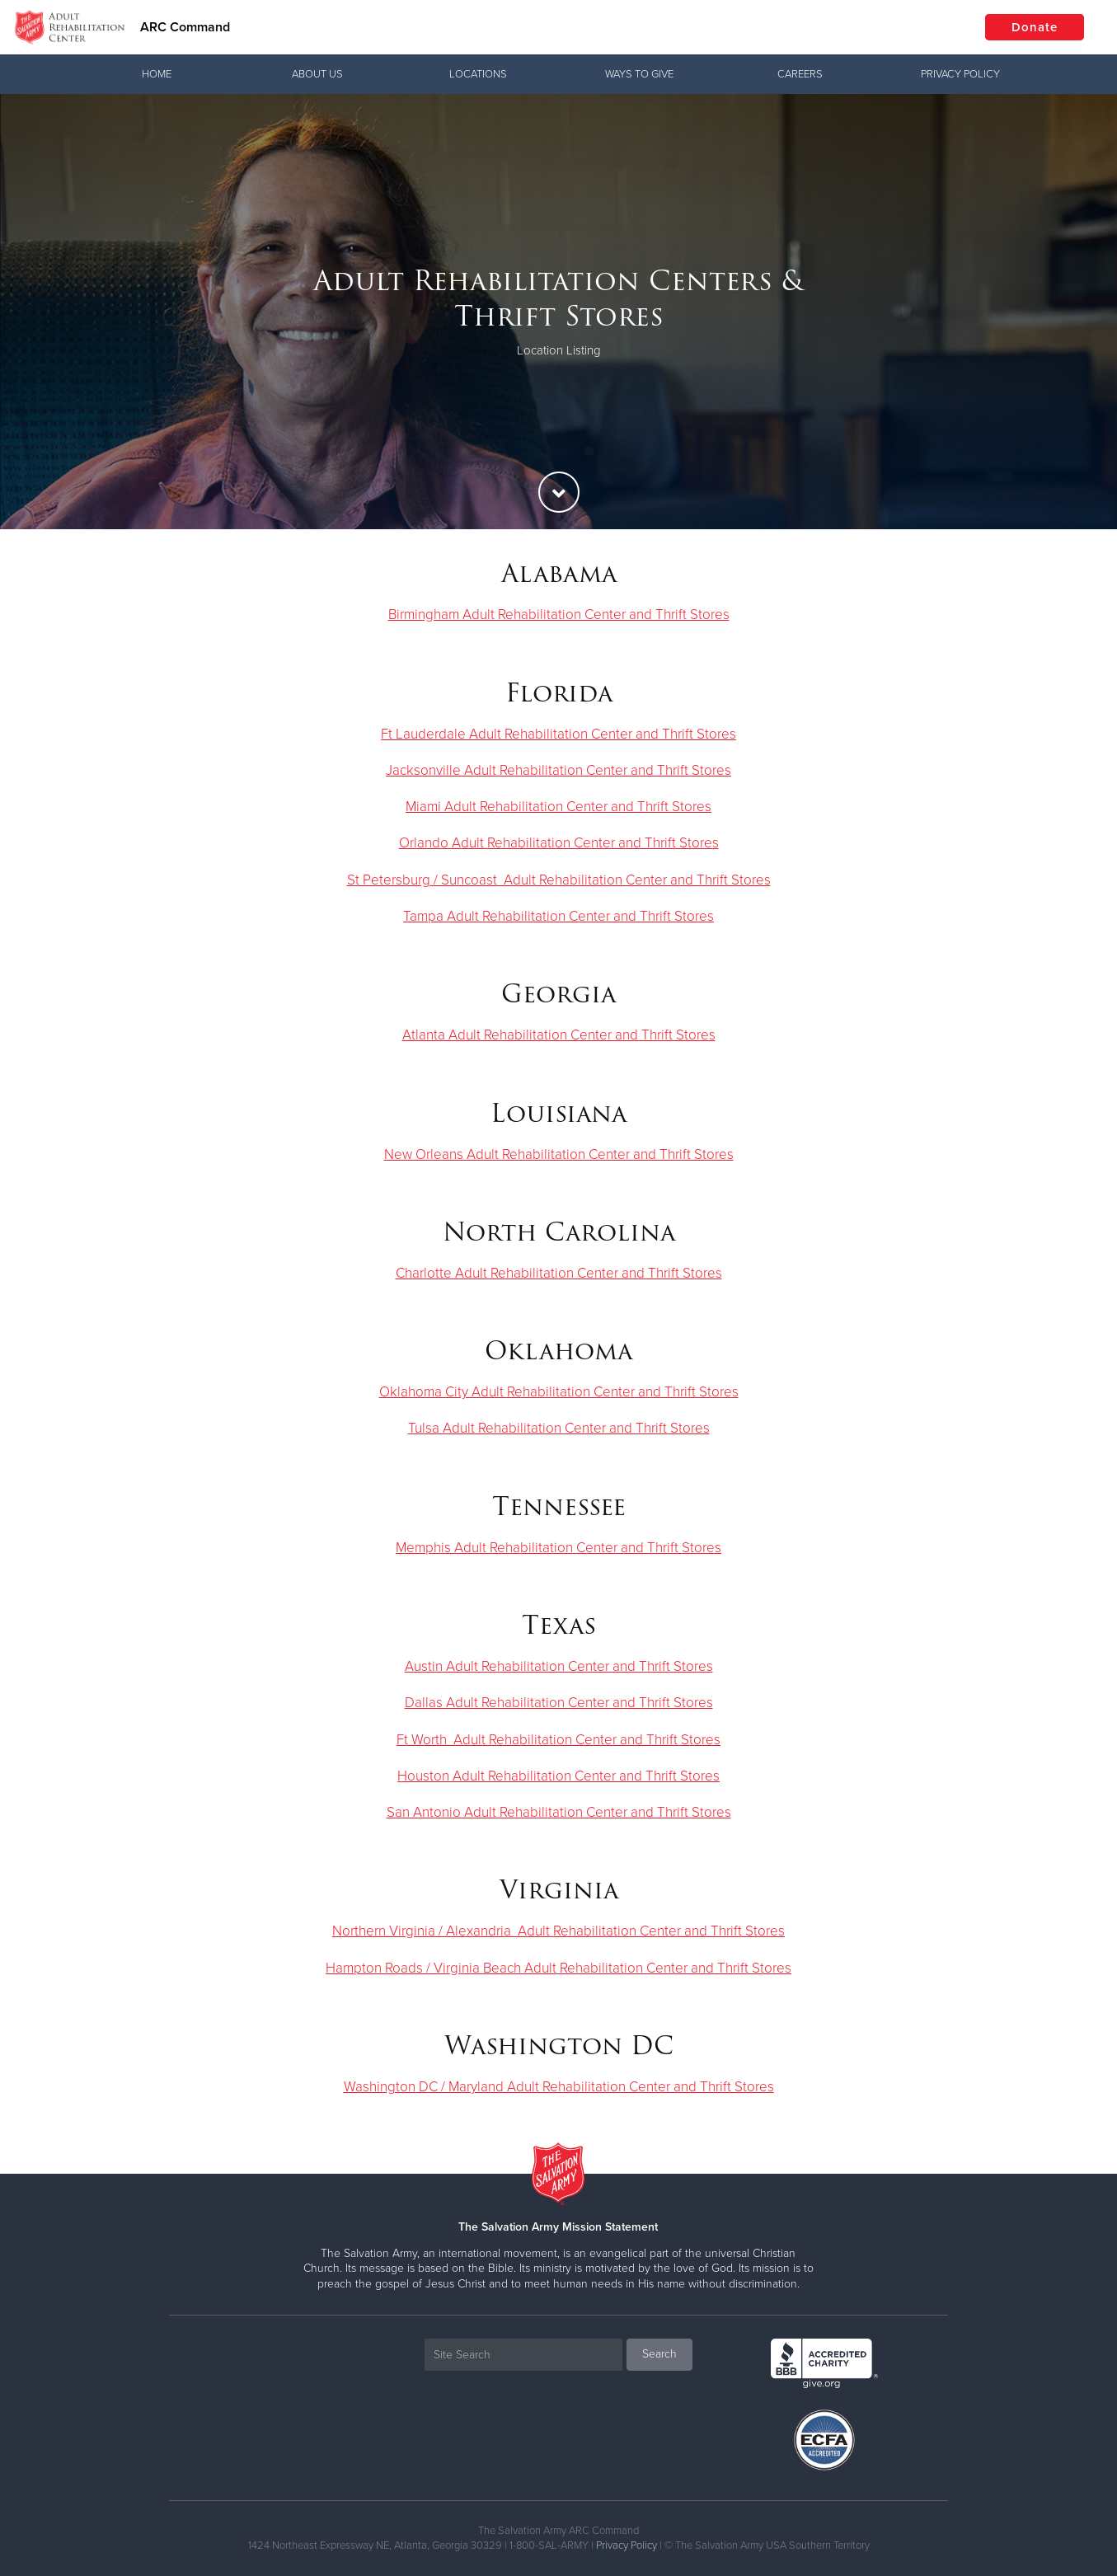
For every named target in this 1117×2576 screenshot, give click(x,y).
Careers (800, 74)
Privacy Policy (960, 74)
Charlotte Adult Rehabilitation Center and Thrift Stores (559, 1273)
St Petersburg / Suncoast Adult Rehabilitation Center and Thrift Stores (559, 880)
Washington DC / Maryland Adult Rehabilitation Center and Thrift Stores (559, 2086)
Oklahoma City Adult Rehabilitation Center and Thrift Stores (559, 1392)
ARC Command (185, 27)
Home (156, 74)
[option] (558, 311)
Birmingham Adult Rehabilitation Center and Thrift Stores (559, 614)
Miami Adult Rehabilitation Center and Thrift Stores (558, 806)
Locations (478, 74)
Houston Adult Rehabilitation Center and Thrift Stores (558, 1776)
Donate (1034, 27)
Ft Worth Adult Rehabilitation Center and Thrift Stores (558, 1739)
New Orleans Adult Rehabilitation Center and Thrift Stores (559, 1154)
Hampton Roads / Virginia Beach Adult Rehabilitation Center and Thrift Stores (558, 1968)
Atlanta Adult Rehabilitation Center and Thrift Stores (559, 1035)
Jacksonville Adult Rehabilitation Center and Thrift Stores (558, 770)
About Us (317, 74)
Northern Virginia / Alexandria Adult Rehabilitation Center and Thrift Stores (558, 1931)
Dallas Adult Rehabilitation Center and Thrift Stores (559, 1702)
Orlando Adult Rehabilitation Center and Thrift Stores (559, 843)
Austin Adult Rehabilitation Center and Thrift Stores (559, 1666)
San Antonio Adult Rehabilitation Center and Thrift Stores (559, 1812)
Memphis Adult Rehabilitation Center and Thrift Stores (558, 1547)
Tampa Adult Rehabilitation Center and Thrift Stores (558, 916)
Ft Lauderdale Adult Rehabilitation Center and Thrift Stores (558, 734)
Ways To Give (639, 74)
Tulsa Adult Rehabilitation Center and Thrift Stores (559, 1428)
